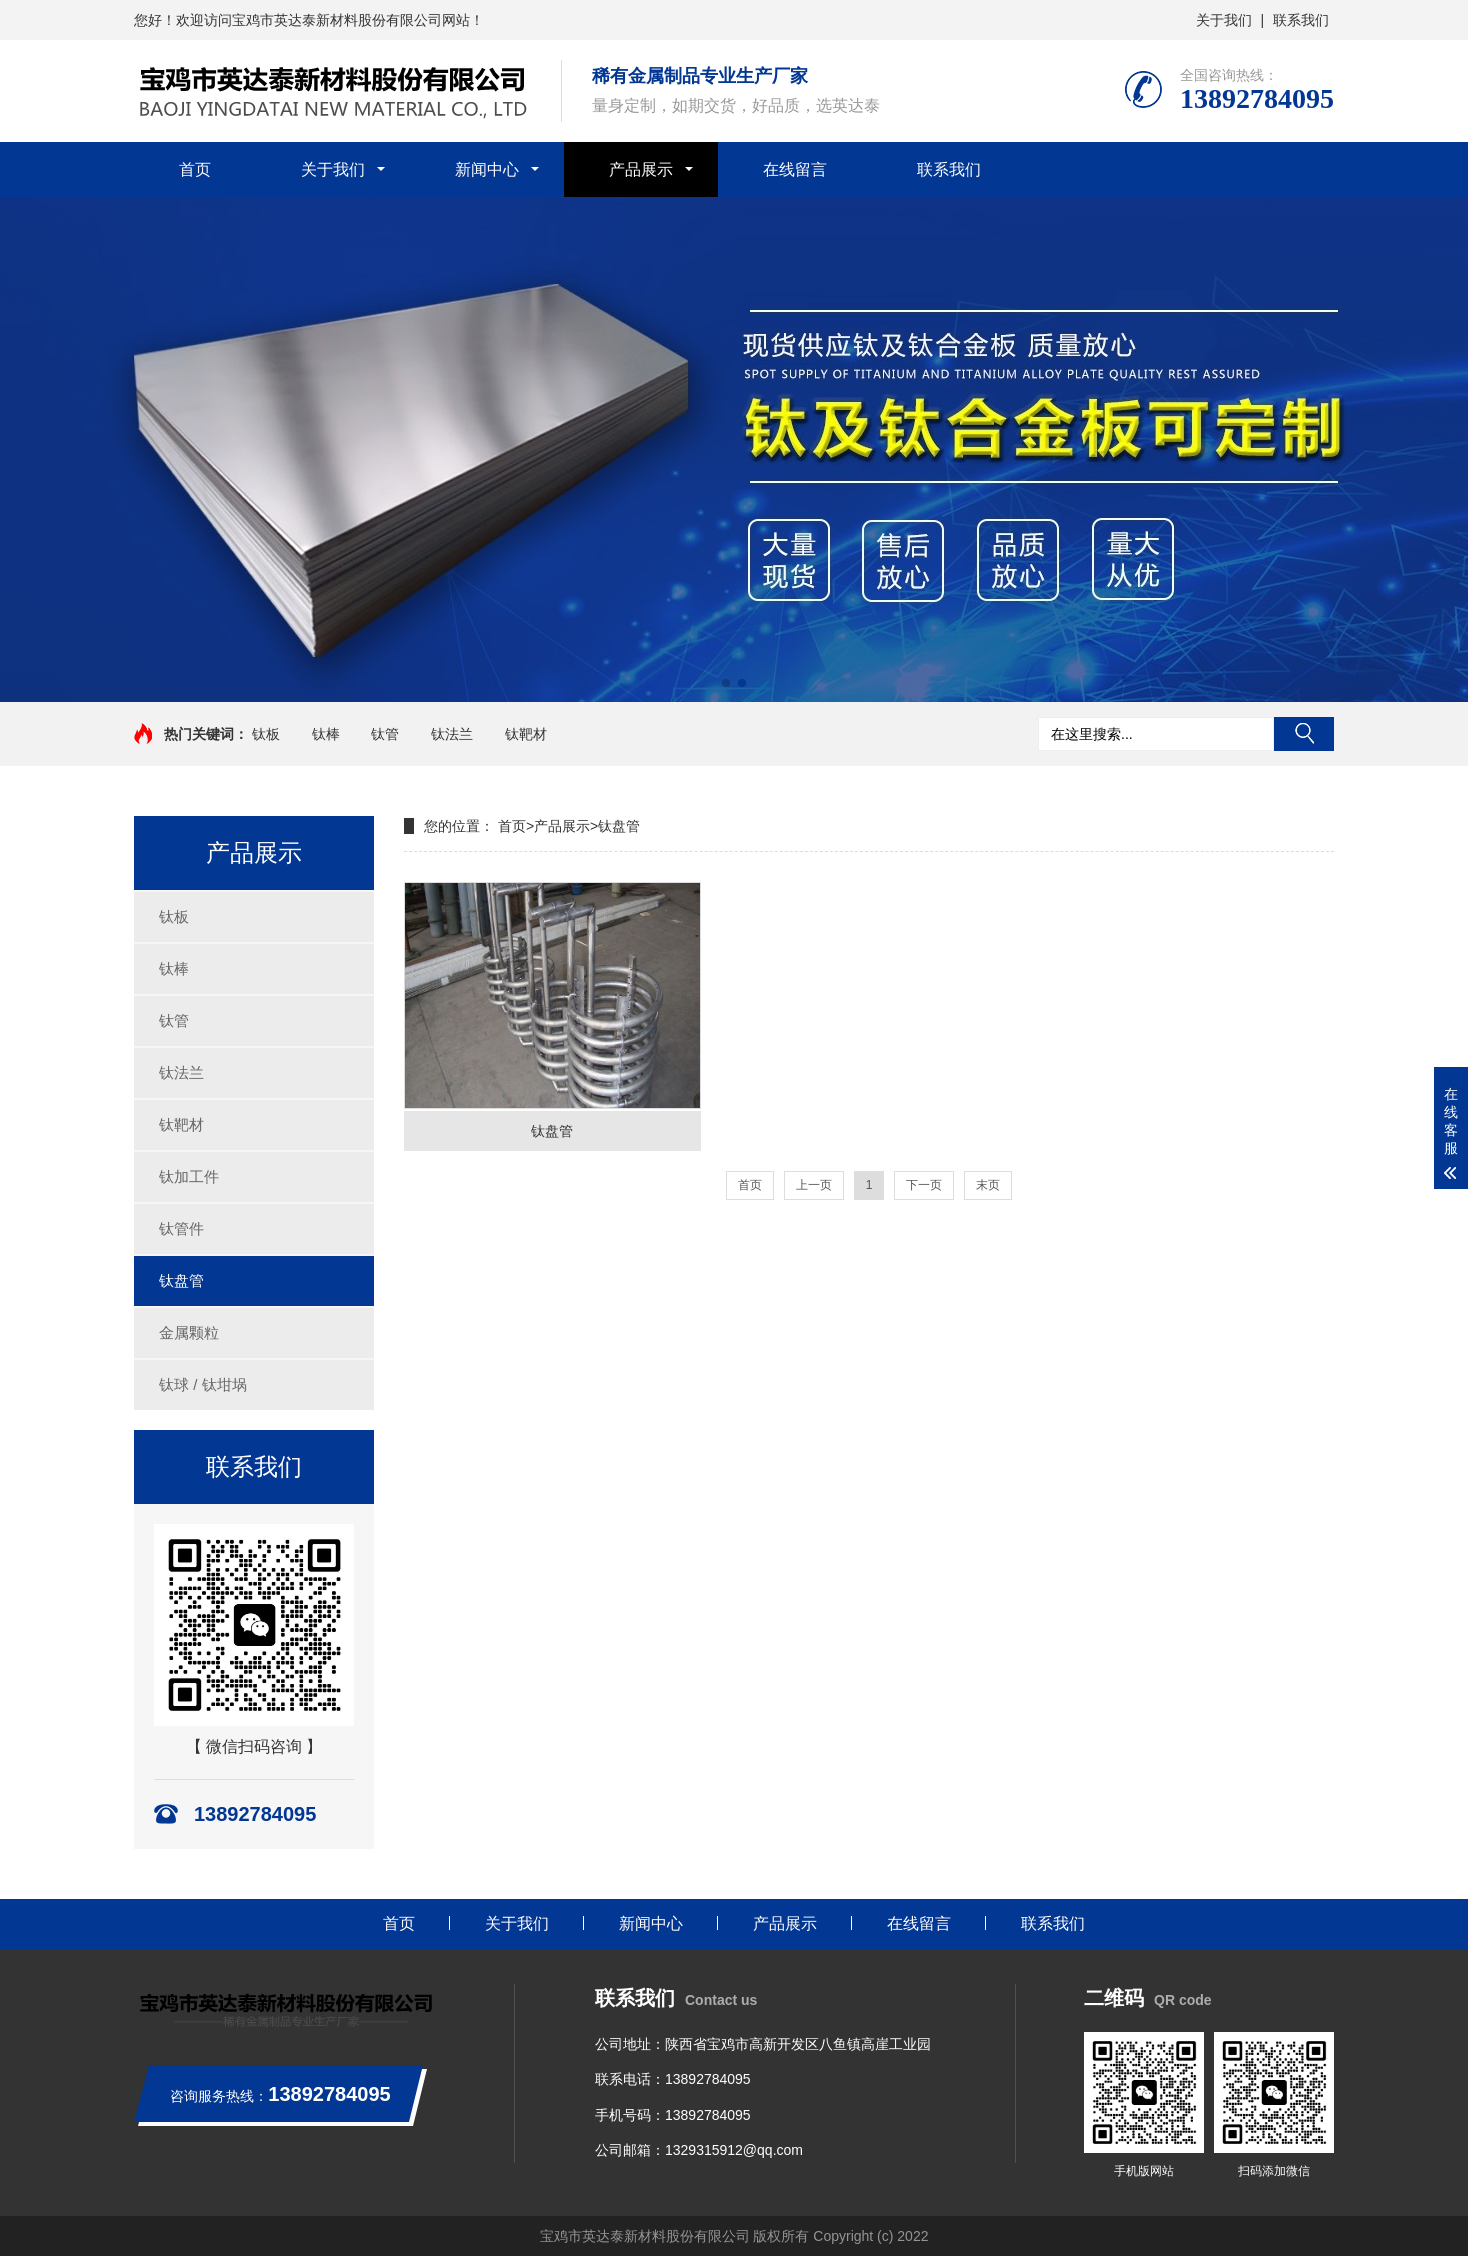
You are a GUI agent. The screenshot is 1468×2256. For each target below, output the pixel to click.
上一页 (814, 1185)
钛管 (385, 734)
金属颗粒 (189, 1332)
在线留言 (795, 169)
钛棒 (326, 734)
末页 (988, 1185)
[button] (726, 683)
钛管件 (181, 1228)
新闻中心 (487, 169)
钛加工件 (189, 1176)
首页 (195, 169)
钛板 (266, 734)
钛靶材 (526, 734)
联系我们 (1301, 20)
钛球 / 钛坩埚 (203, 1384)
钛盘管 (181, 1280)
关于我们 (1224, 20)
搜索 (1304, 734)
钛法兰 (452, 734)
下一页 (924, 1185)
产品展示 (641, 169)
